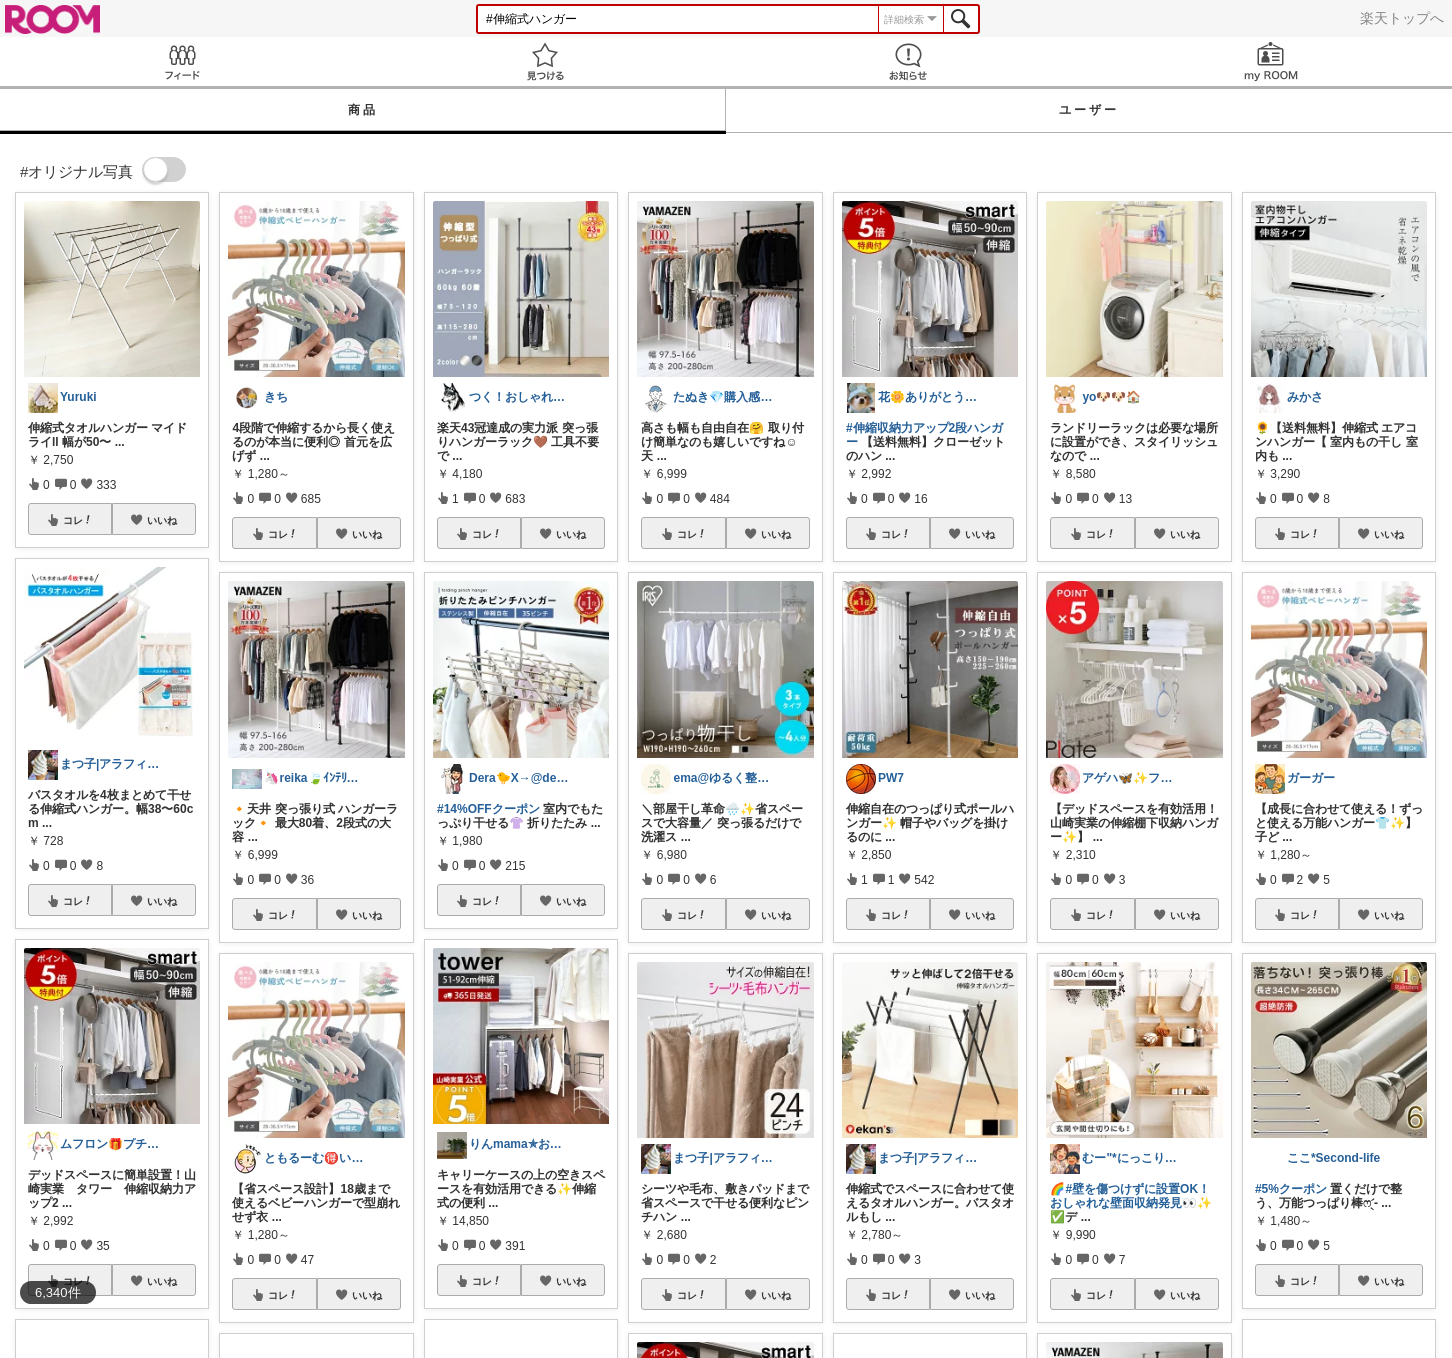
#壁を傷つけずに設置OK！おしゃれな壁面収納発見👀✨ (1131, 1196)
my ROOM (1270, 61)
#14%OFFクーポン (488, 809)
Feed (181, 61)
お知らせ (907, 61)
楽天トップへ (1402, 18)
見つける (544, 61)
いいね (162, 520)
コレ (78, 520)
